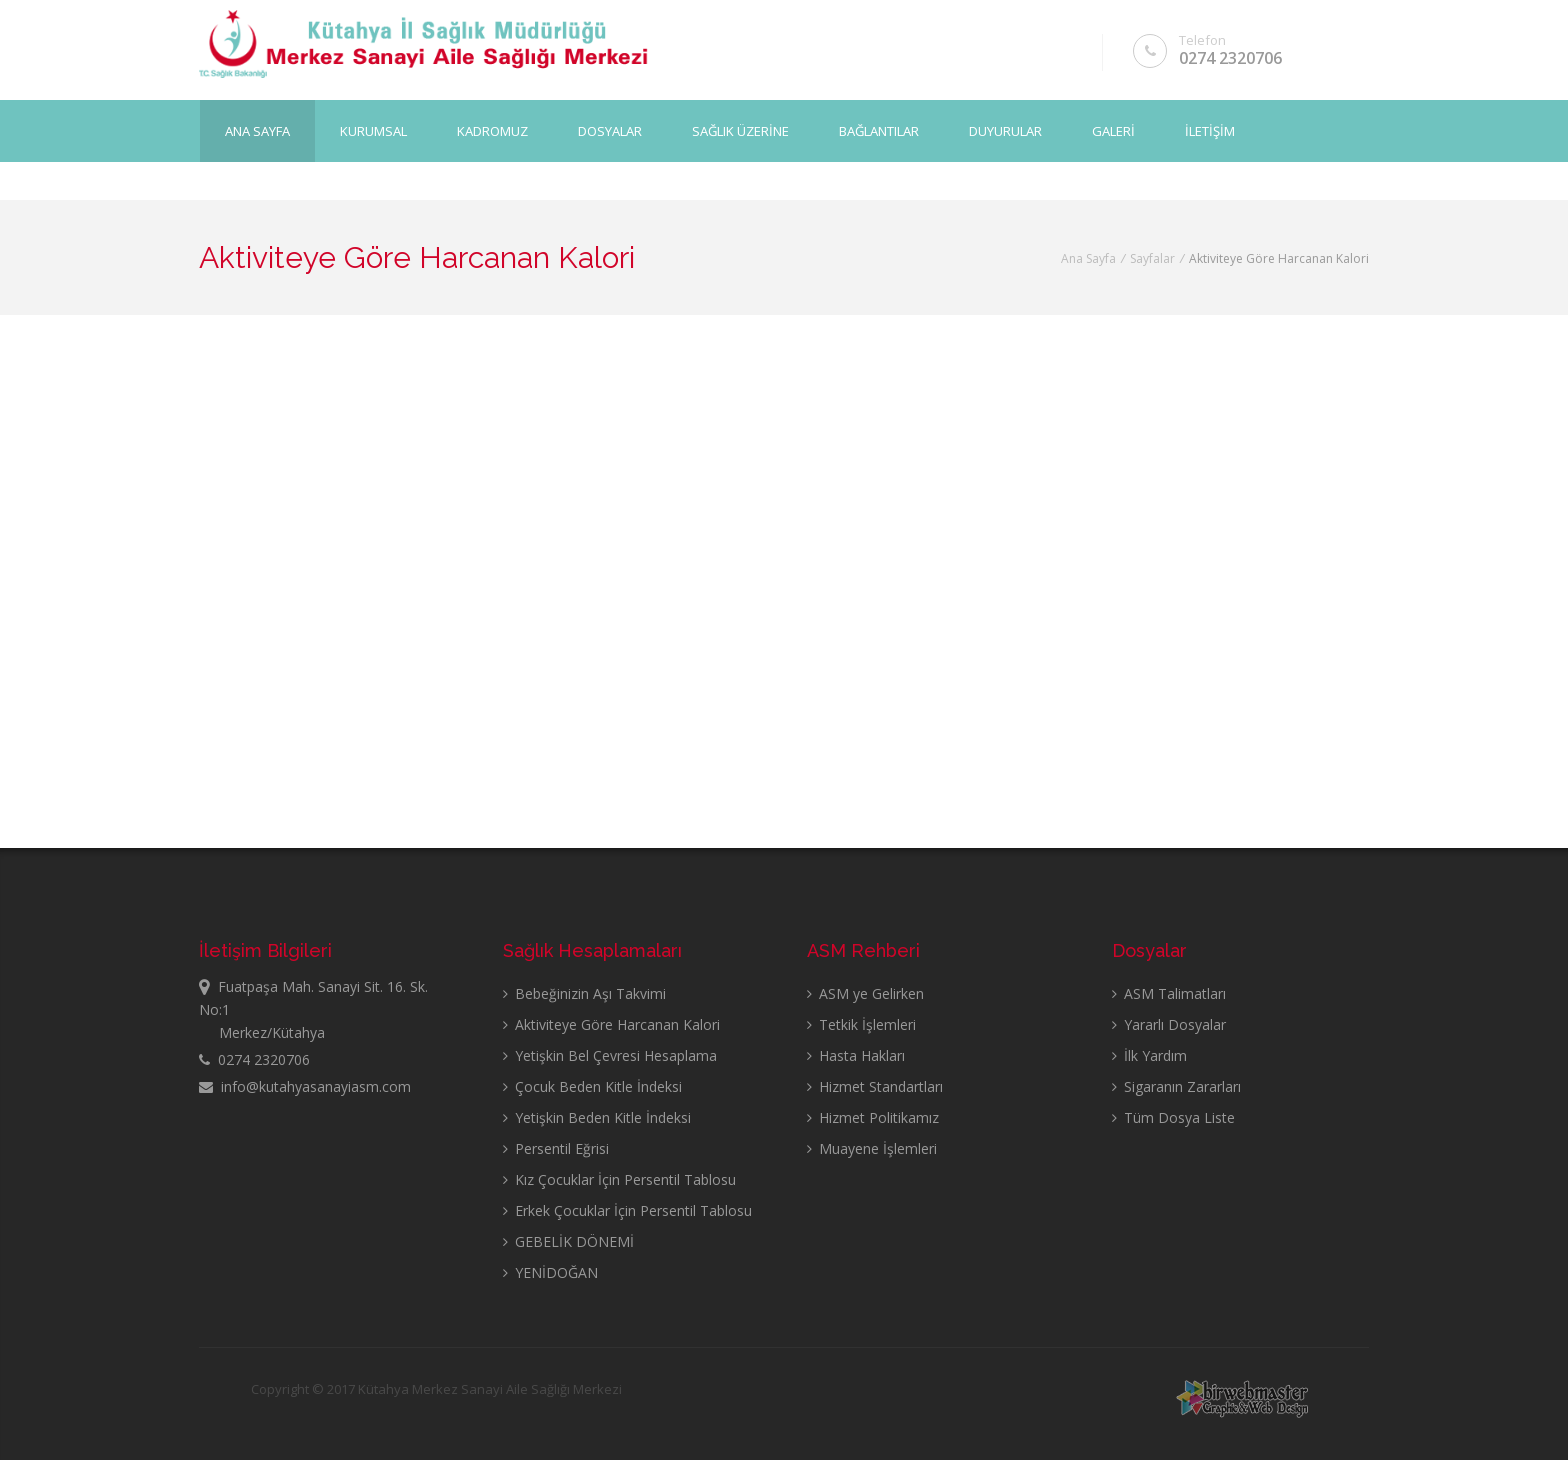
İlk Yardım (1149, 1055)
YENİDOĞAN (550, 1272)
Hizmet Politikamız (873, 1117)
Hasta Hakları (856, 1055)
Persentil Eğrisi (556, 1148)
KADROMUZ (492, 131)
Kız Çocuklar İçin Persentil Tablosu (619, 1179)
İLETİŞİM (1210, 131)
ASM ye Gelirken (865, 993)
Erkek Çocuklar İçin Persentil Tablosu (627, 1210)
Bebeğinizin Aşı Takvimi (584, 993)
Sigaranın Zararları (1176, 1086)
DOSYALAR (610, 131)
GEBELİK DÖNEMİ (568, 1241)
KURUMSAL (373, 131)
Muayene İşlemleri (872, 1148)
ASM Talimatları (1169, 993)
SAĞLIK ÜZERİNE (740, 131)
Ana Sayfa (257, 131)
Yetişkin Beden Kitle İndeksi (597, 1117)
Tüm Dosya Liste (1173, 1117)
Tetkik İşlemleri (861, 1024)
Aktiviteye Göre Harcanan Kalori (611, 1024)
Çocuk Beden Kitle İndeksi (592, 1086)
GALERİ (1113, 131)
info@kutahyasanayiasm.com (305, 1086)
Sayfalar (1152, 258)
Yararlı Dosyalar (1169, 1024)
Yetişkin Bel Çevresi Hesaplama (610, 1055)
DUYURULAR (1005, 131)
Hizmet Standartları (875, 1086)
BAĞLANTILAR (879, 131)
